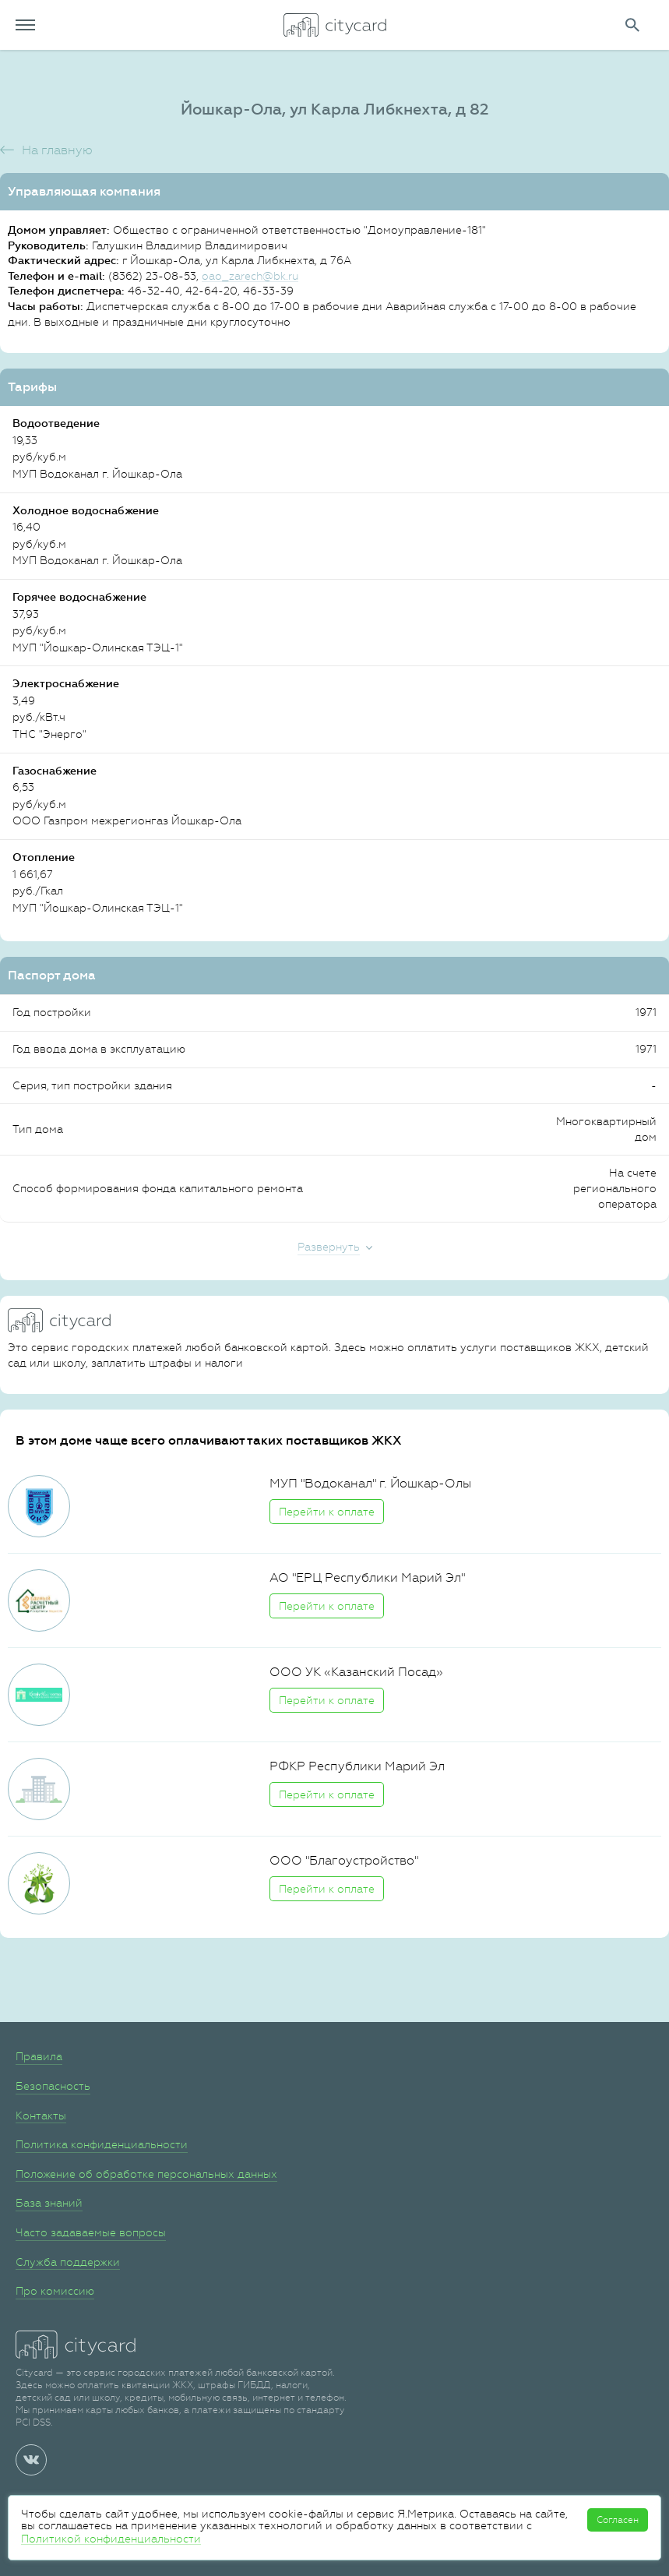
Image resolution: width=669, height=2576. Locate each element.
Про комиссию (55, 2291)
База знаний (49, 2203)
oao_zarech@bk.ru (250, 276)
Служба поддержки (68, 2262)
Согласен (618, 2519)
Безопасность (53, 2086)
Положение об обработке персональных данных (146, 2174)
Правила (39, 2056)
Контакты (41, 2115)
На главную (57, 150)
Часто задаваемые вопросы (91, 2232)
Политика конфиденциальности (102, 2144)
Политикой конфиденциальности (111, 2538)
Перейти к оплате (327, 1511)
